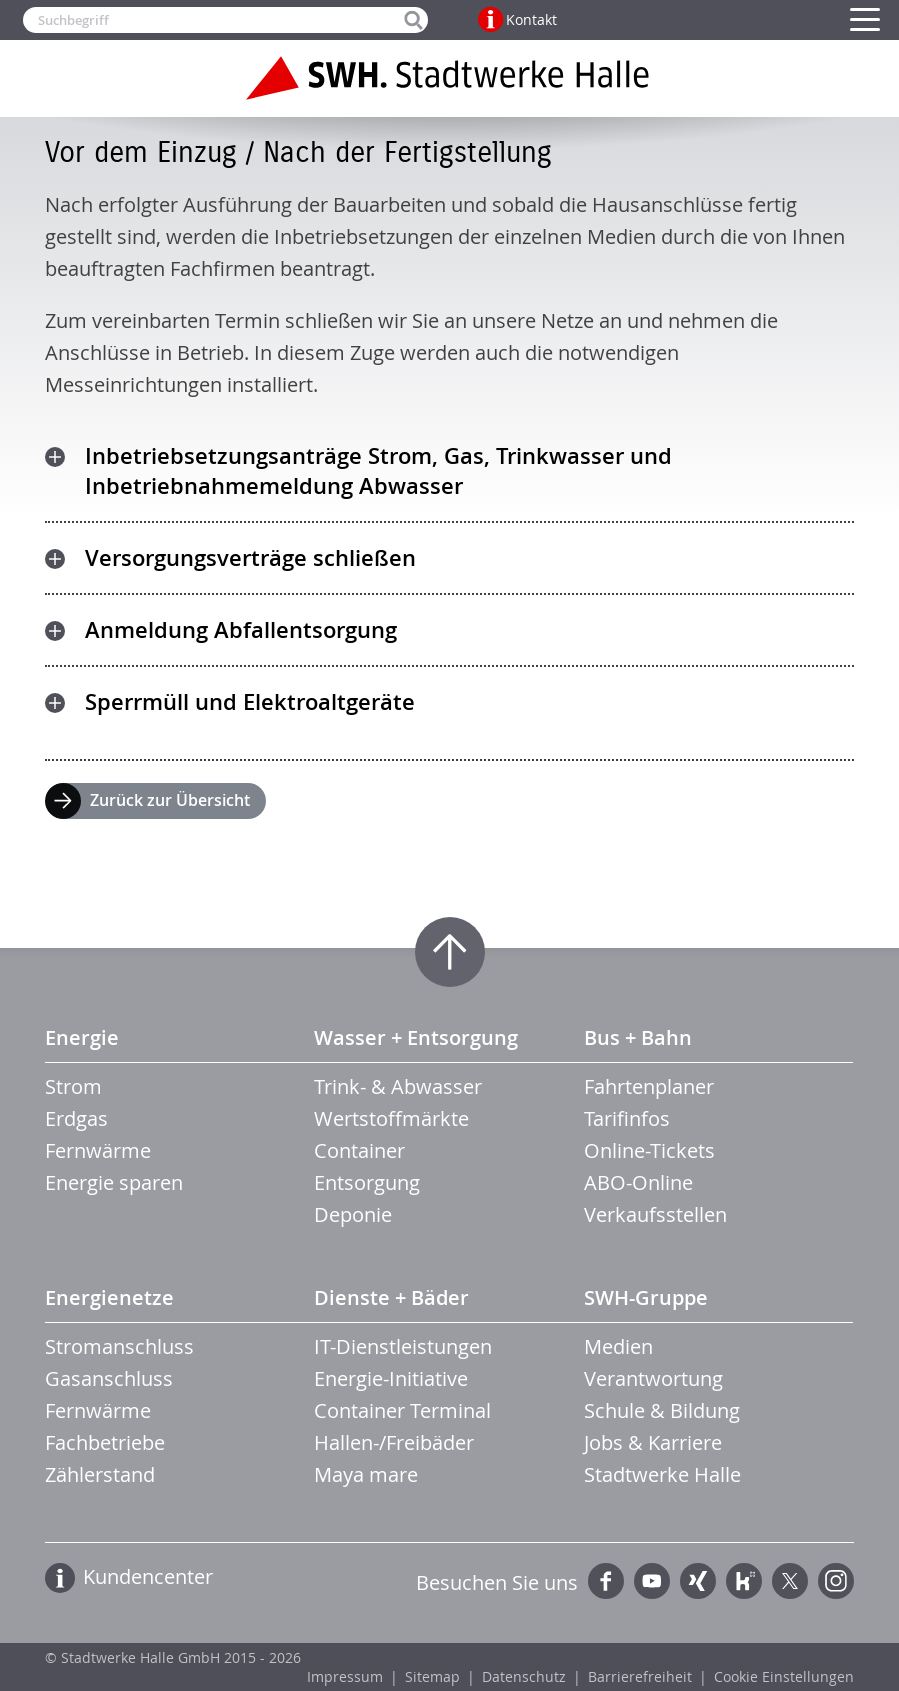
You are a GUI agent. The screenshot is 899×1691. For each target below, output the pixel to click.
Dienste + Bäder (391, 1297)
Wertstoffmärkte (391, 1118)
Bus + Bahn (638, 1037)
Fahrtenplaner (649, 1086)
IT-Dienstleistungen (403, 1346)
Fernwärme (98, 1150)
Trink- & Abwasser (398, 1086)
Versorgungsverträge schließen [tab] (250, 558)
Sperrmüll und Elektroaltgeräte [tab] (250, 702)
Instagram (836, 1581)
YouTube (652, 1581)
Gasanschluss (109, 1378)
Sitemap (432, 1676)
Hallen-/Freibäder (394, 1442)
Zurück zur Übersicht (170, 800)
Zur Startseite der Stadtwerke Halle (450, 78)
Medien (618, 1346)
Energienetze (109, 1297)
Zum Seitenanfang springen (450, 952)
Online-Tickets (649, 1150)
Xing (698, 1581)
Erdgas (76, 1118)
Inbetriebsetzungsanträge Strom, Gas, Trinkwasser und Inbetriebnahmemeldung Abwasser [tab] (378, 471)
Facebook (606, 1581)
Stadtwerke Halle (662, 1474)
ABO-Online (638, 1182)
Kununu (744, 1581)
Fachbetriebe (105, 1442)
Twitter (790, 1581)
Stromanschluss (119, 1346)
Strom (73, 1086)
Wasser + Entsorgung (416, 1037)
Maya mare (366, 1474)
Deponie (353, 1214)
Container (359, 1150)
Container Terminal (402, 1410)
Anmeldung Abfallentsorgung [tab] (241, 630)
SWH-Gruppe (646, 1297)
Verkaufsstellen (655, 1214)
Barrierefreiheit (640, 1676)
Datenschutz (524, 1676)
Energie (82, 1037)
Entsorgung (367, 1182)
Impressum (345, 1676)
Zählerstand (100, 1474)
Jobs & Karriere (653, 1442)
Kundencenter (148, 1576)
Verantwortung (653, 1378)
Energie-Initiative (391, 1378)
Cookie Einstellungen (784, 1676)
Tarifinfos (627, 1118)
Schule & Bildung (662, 1410)
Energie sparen (114, 1182)
